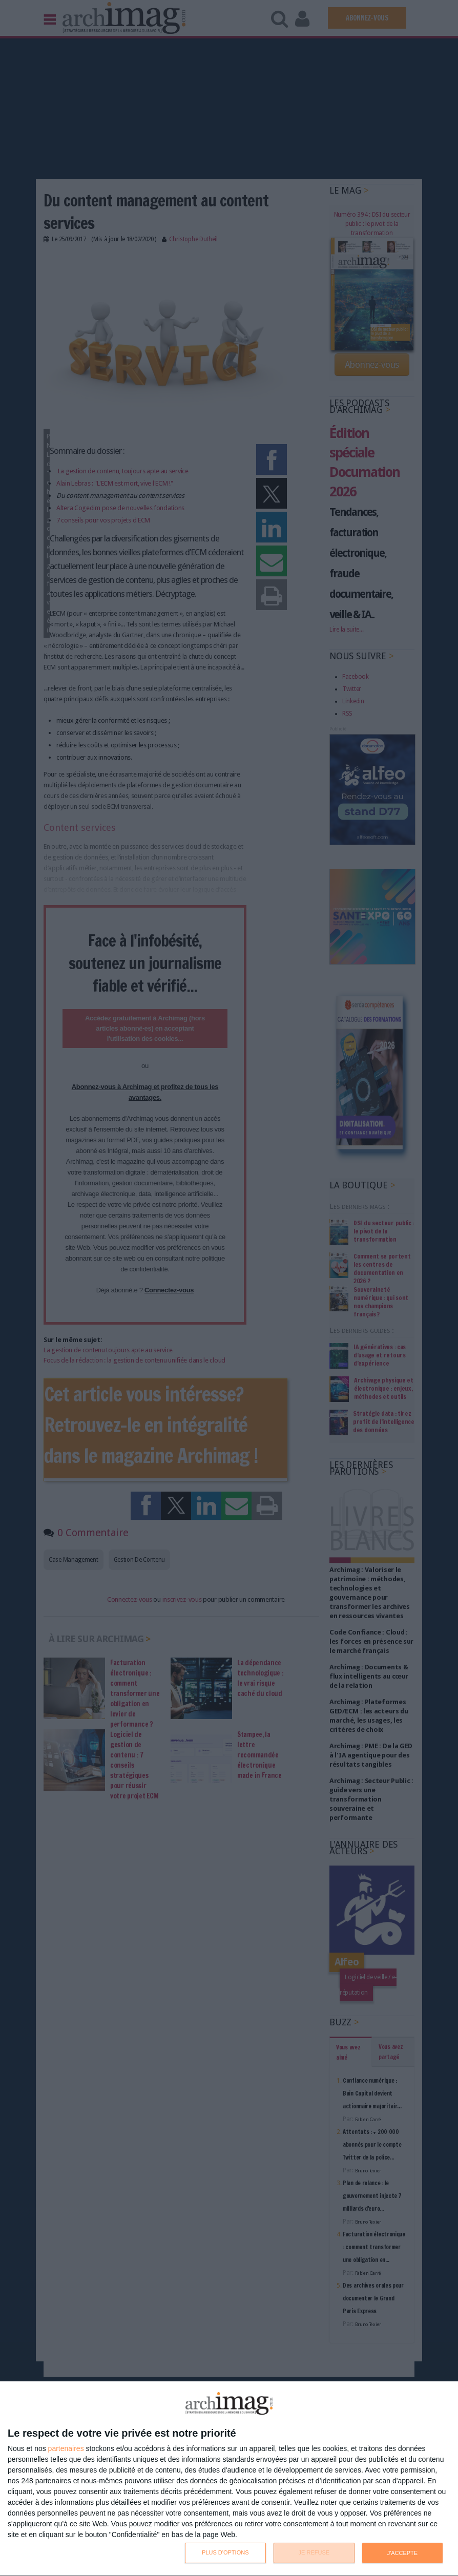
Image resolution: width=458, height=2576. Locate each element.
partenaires (66, 2448)
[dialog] (229, 2479)
